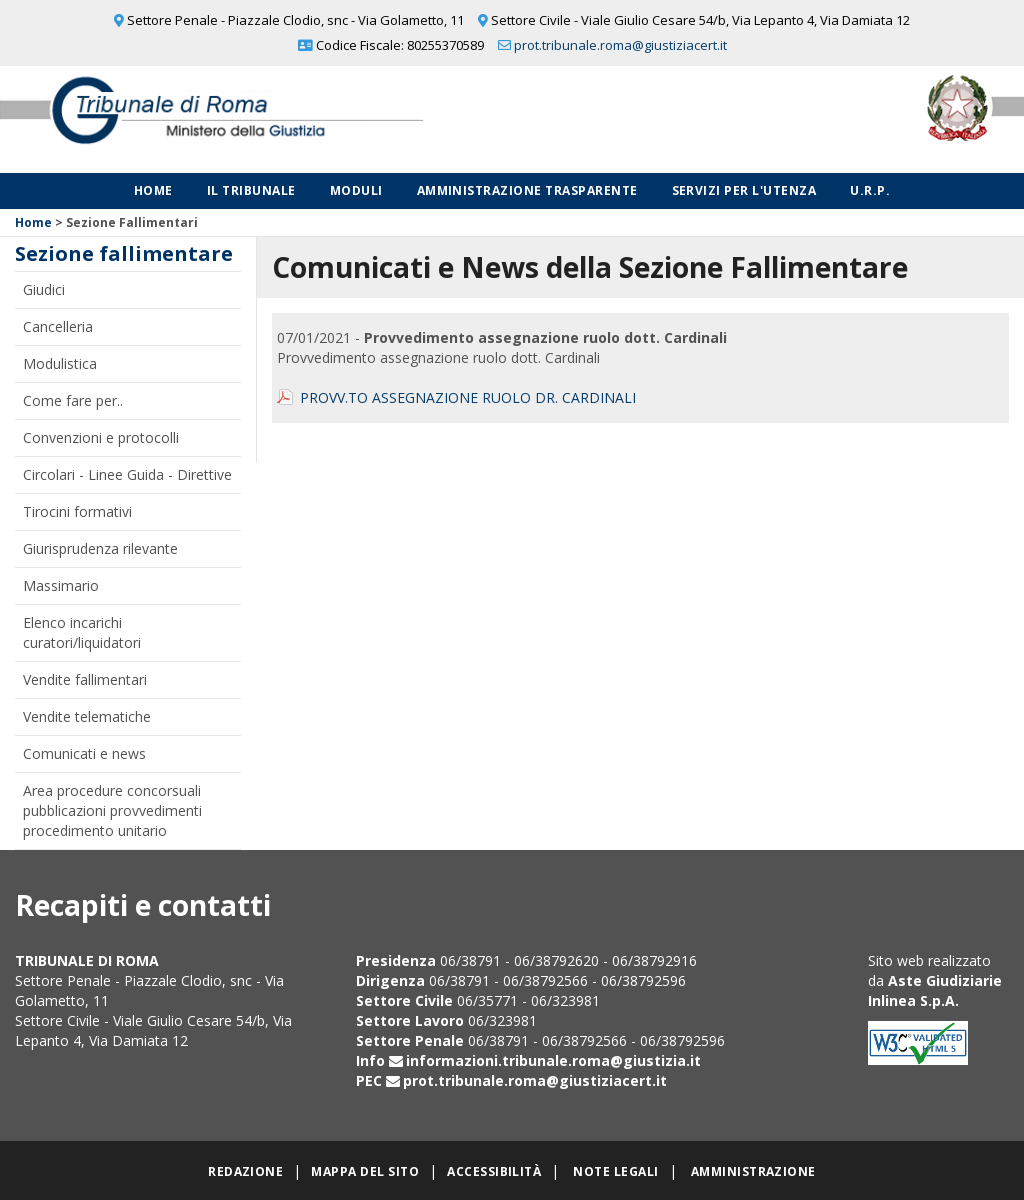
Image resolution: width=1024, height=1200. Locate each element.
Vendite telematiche (87, 716)
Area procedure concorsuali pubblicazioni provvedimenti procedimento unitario (112, 810)
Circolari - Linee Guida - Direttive (127, 474)
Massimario (61, 585)
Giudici (44, 289)
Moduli (356, 190)
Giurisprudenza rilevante (100, 548)
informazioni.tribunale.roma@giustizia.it (553, 1060)
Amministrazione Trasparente (527, 190)
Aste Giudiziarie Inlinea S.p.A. (935, 990)
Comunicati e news (84, 753)
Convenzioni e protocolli (101, 437)
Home (153, 190)
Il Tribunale (251, 190)
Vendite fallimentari (85, 679)
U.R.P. (870, 190)
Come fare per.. (73, 400)
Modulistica (60, 363)
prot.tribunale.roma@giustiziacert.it (620, 45)
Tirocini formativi (77, 511)
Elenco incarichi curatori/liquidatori (82, 632)
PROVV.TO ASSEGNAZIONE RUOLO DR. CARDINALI (468, 397)
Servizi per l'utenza (744, 190)
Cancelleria (58, 326)
